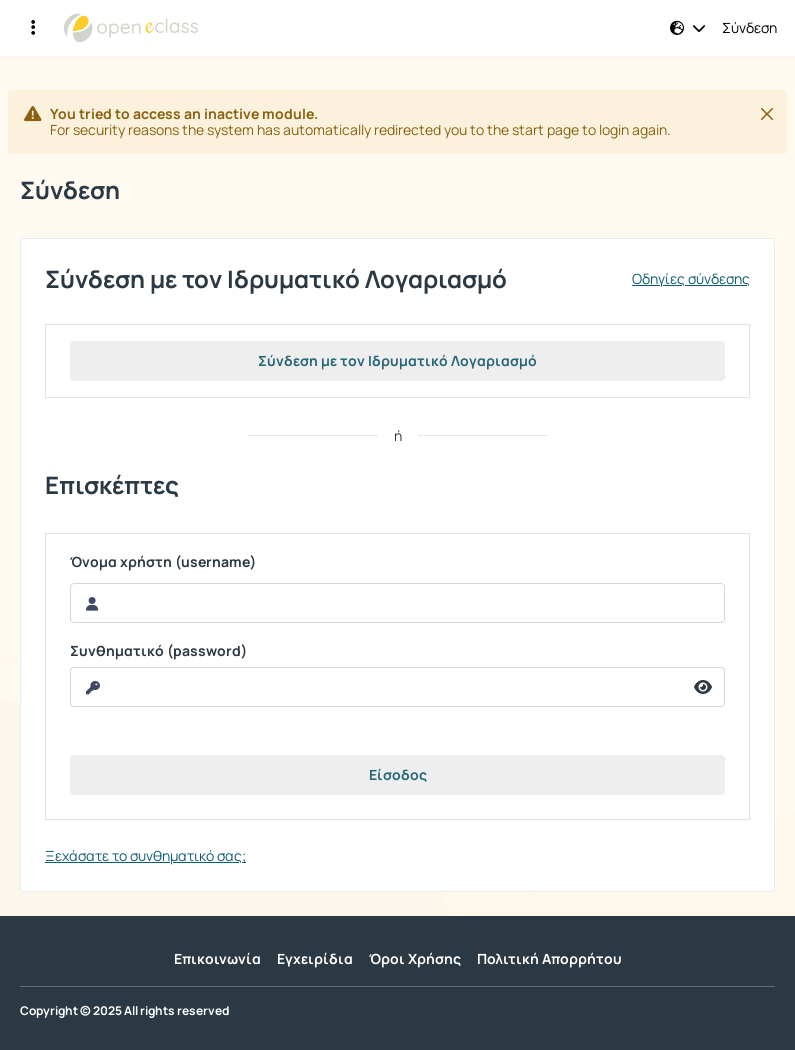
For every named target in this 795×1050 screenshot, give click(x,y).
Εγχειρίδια (315, 958)
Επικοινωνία (217, 958)
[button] (688, 28)
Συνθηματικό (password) (158, 651)
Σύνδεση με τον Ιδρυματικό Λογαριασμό (397, 360)
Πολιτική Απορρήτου (549, 958)
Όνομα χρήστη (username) (163, 562)
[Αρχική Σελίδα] (131, 28)
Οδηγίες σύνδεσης (691, 279)
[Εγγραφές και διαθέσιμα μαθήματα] (33, 28)
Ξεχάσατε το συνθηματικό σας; (145, 855)
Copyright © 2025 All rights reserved (124, 1011)
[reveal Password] (376, 687)
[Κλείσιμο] (767, 114)
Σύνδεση (749, 28)
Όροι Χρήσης (415, 958)
